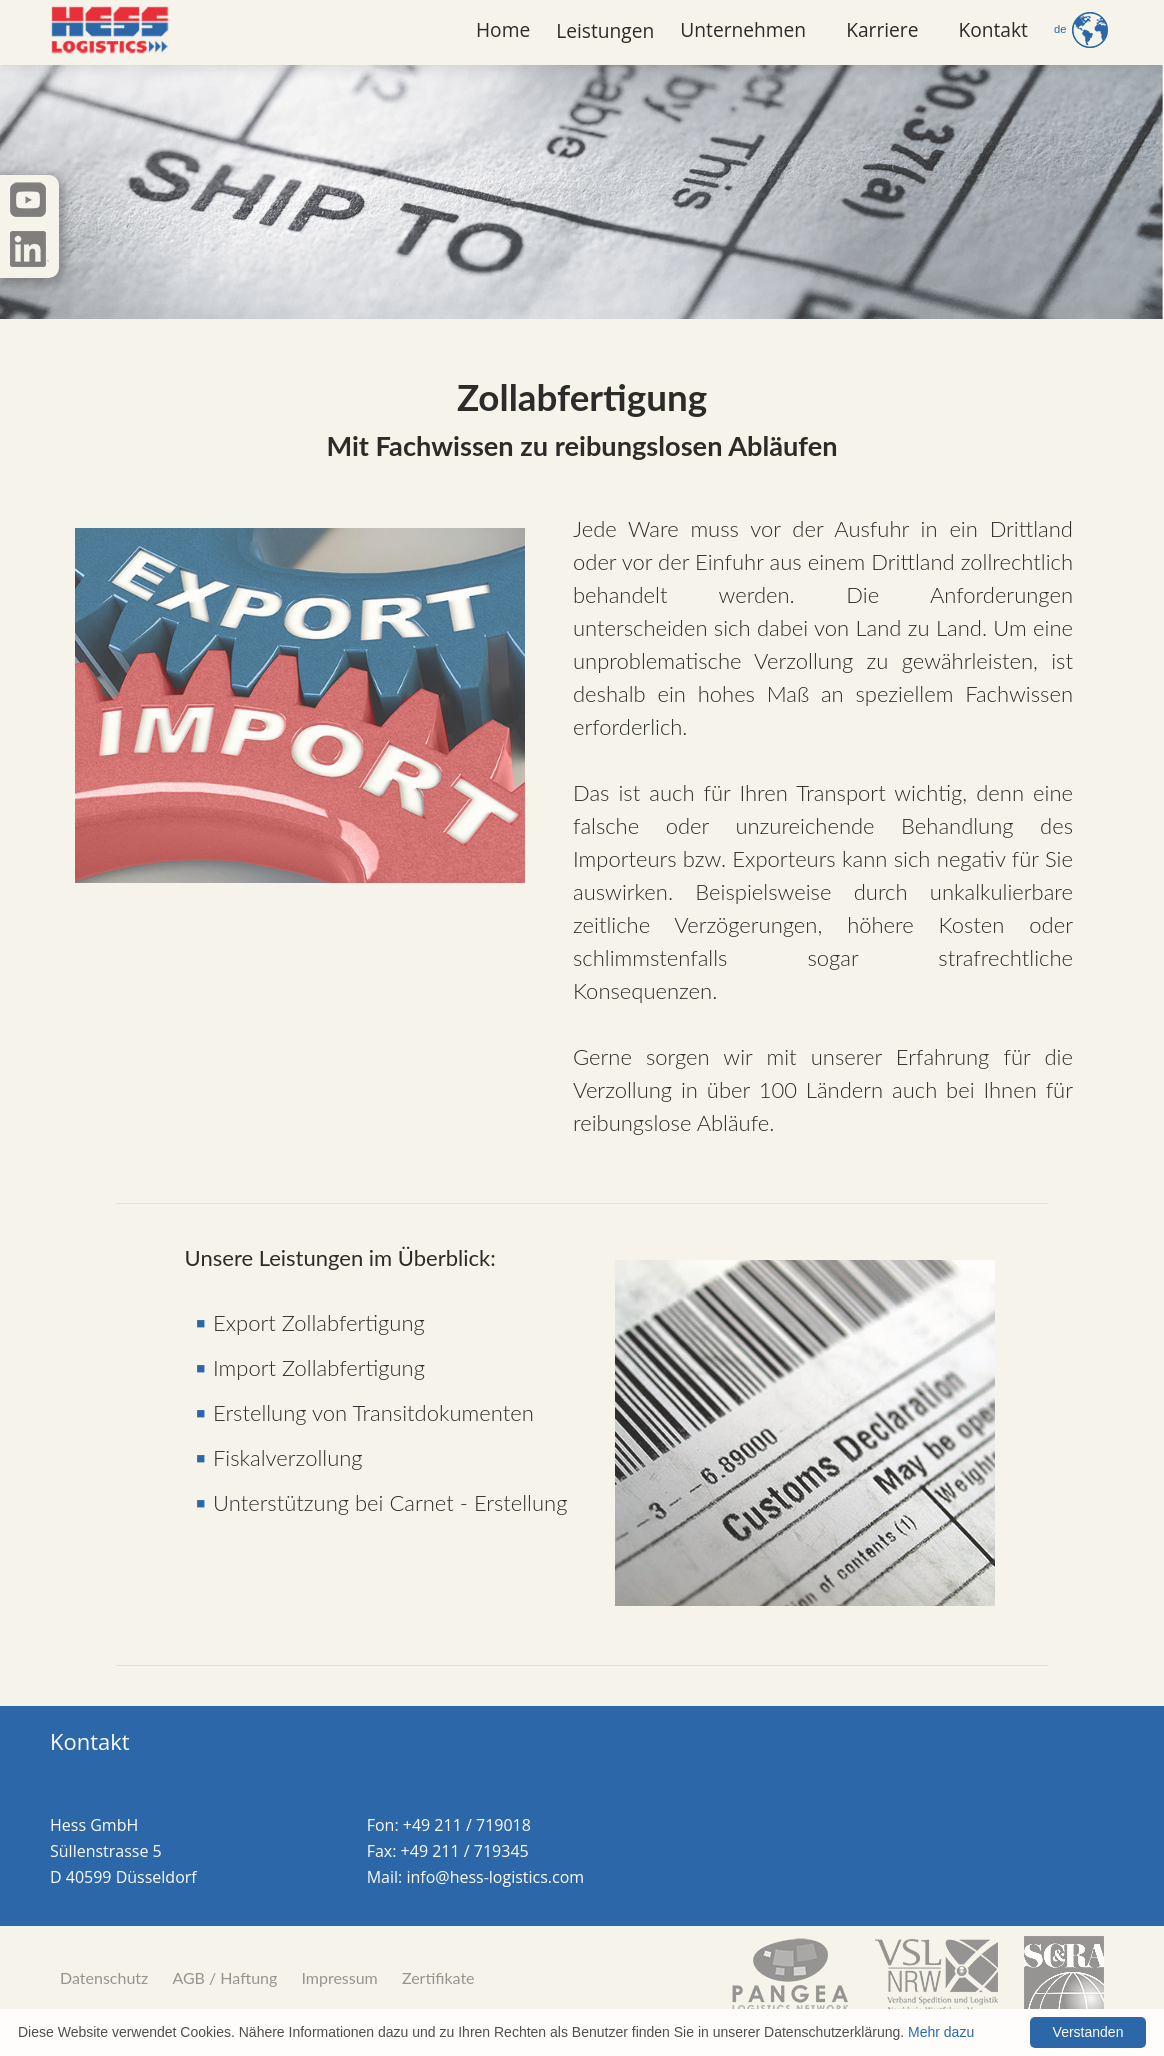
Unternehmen (743, 29)
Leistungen (605, 30)
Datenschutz (104, 1977)
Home (503, 29)
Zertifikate (438, 1977)
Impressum (339, 1977)
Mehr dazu (941, 2032)
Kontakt (992, 29)
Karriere (882, 29)
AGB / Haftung (224, 1977)
